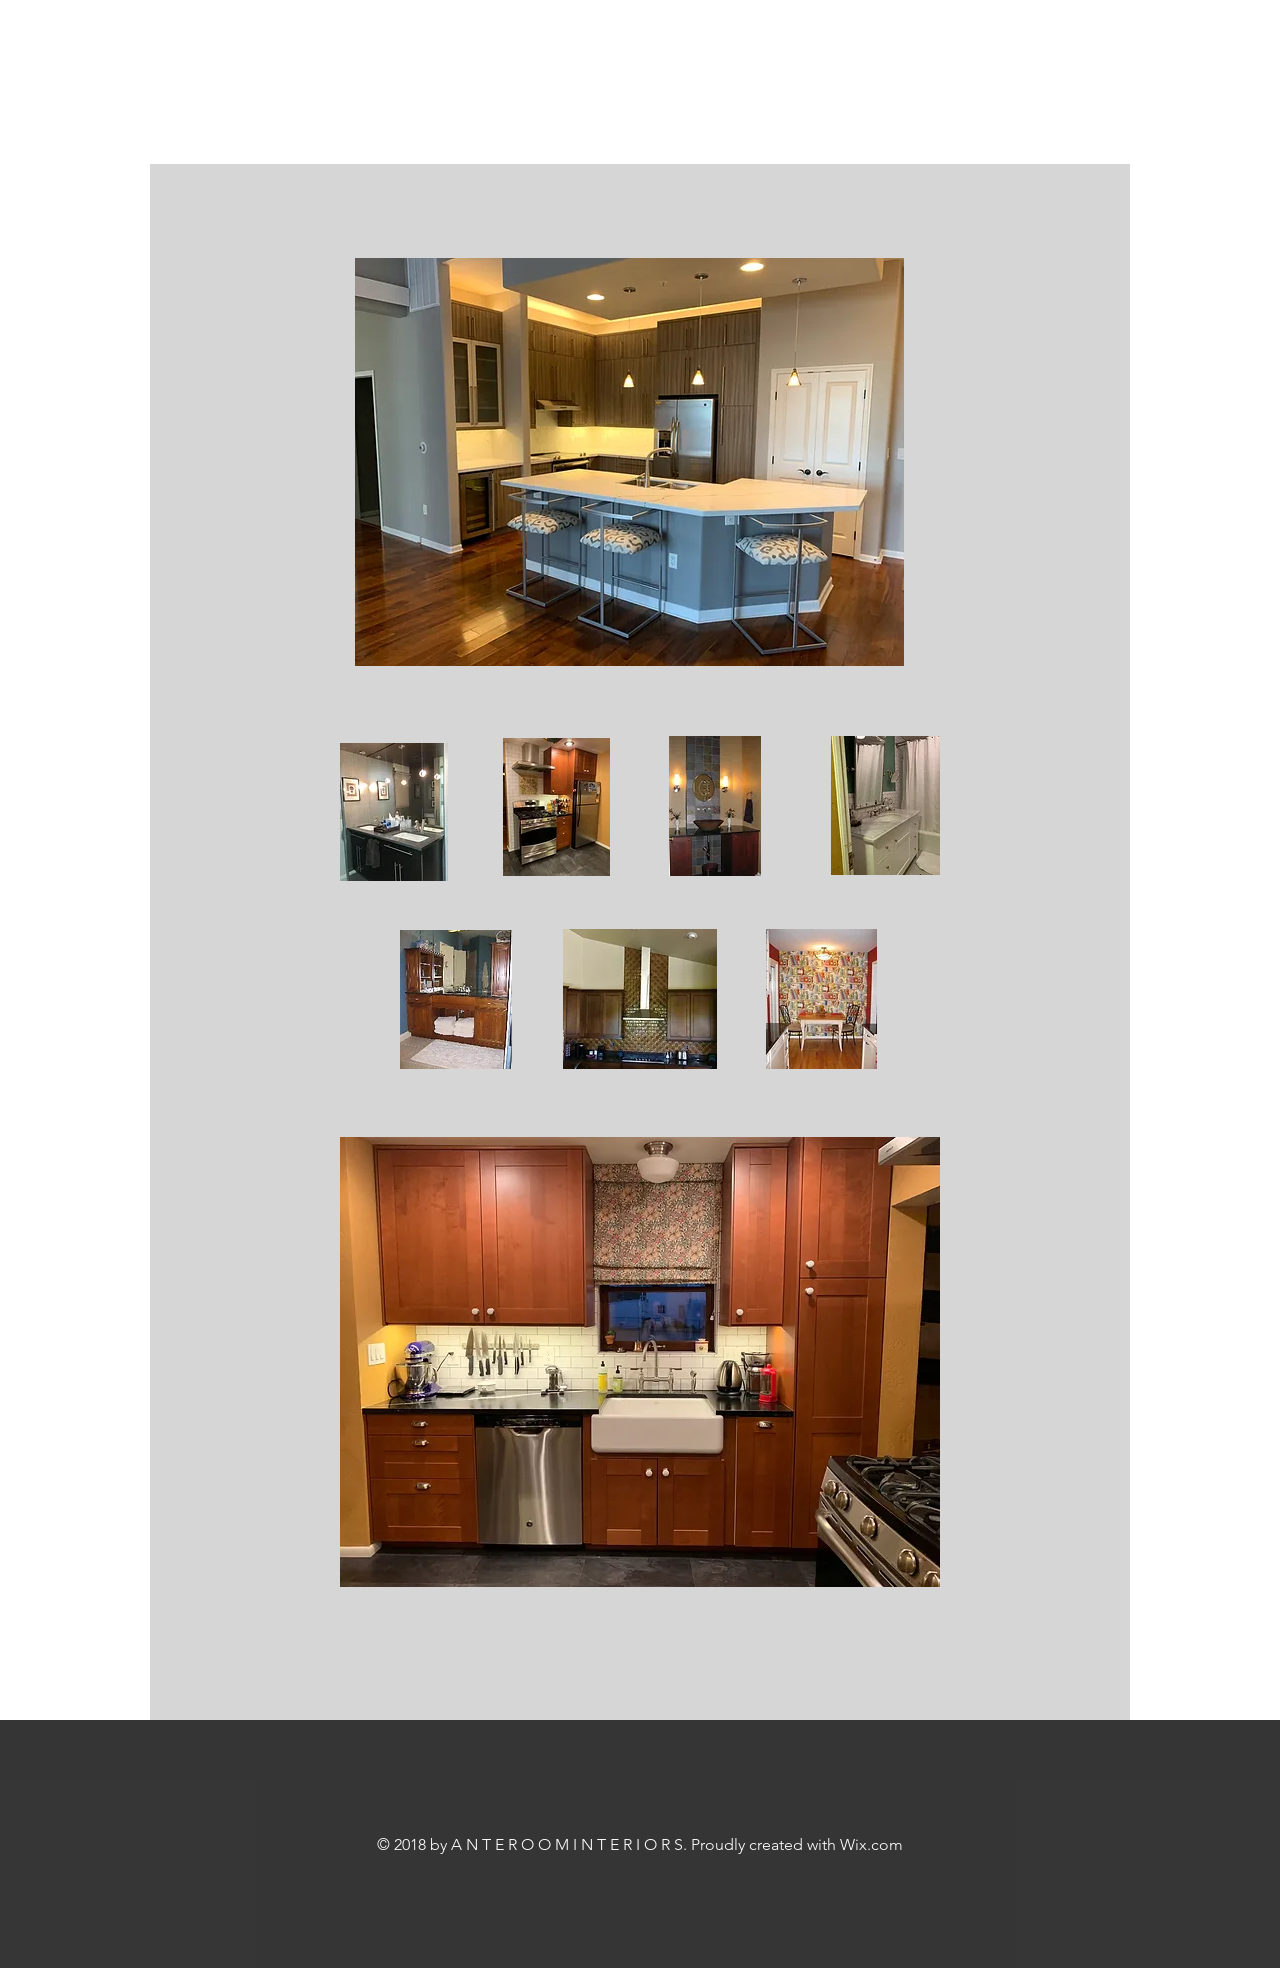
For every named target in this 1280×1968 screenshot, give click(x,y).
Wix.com (871, 1844)
